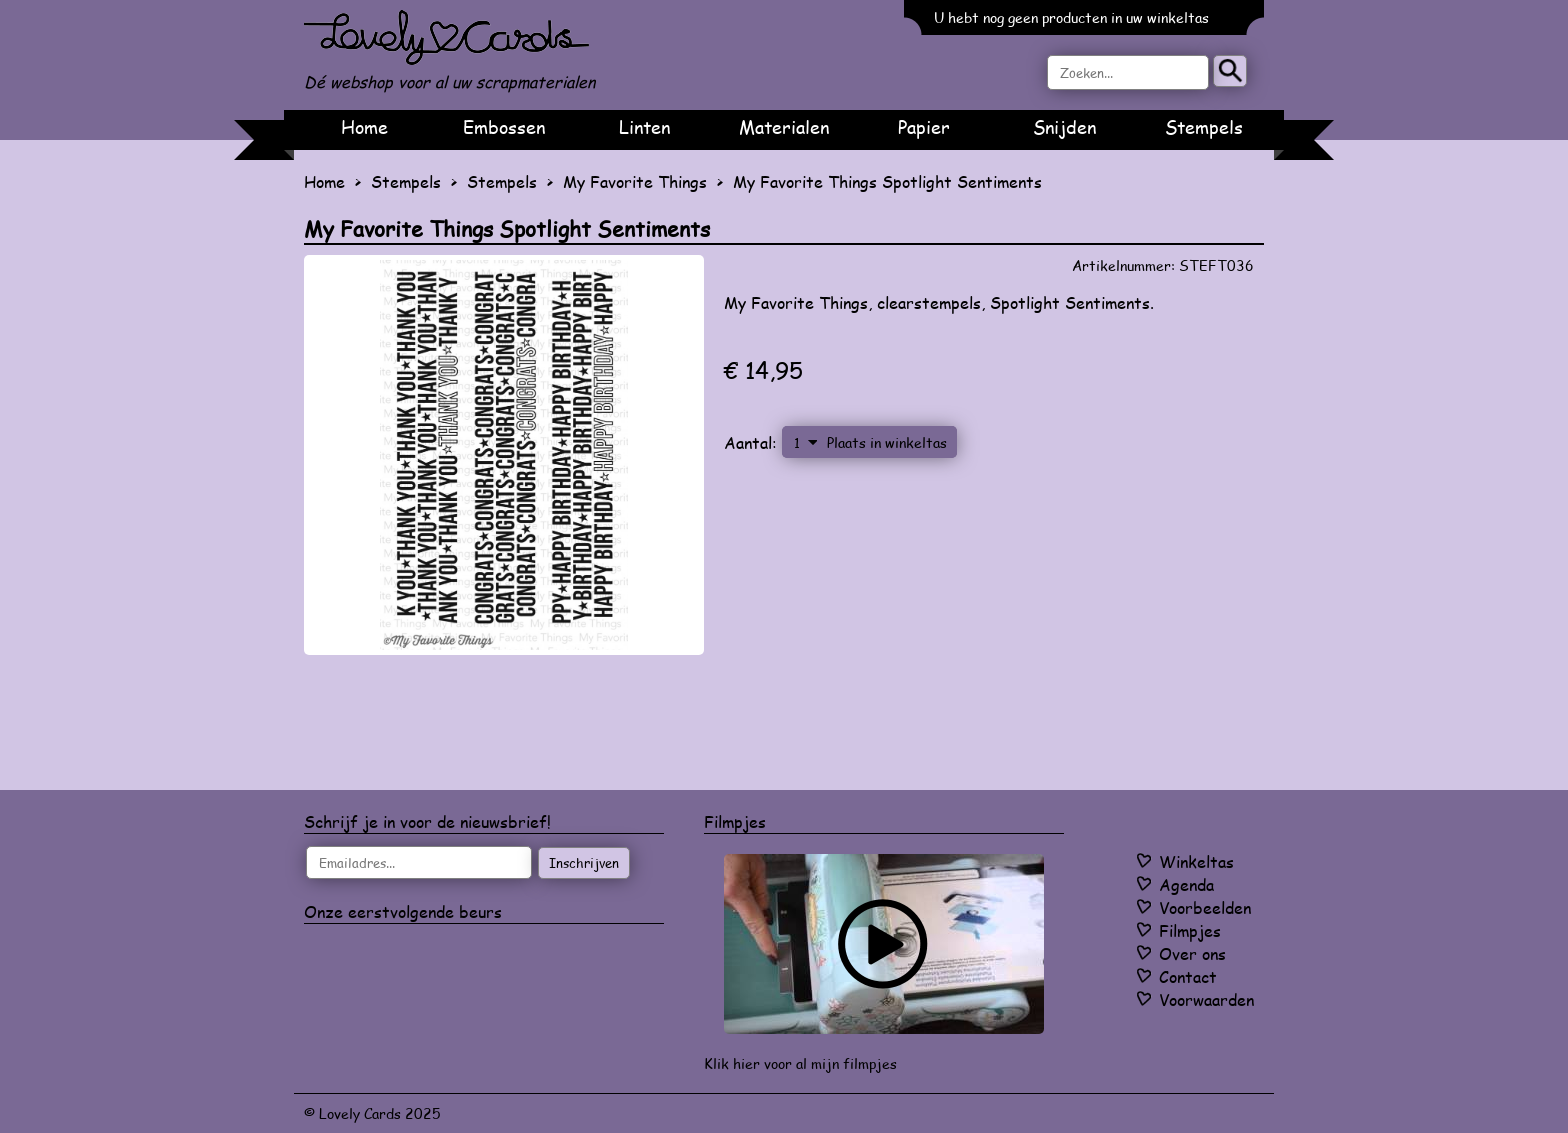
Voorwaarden (1206, 999)
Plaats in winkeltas (887, 442)
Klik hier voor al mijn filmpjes (800, 1063)
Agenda (1186, 884)
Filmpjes (1190, 930)
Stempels (1204, 127)
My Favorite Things (635, 181)
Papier (924, 127)
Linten (644, 127)
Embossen (504, 127)
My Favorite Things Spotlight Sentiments (887, 181)
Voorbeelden (1205, 907)
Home (364, 127)
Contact (1188, 976)
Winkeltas (1196, 861)
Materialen (784, 127)
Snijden (1064, 127)
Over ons (1192, 953)
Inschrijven (584, 863)
